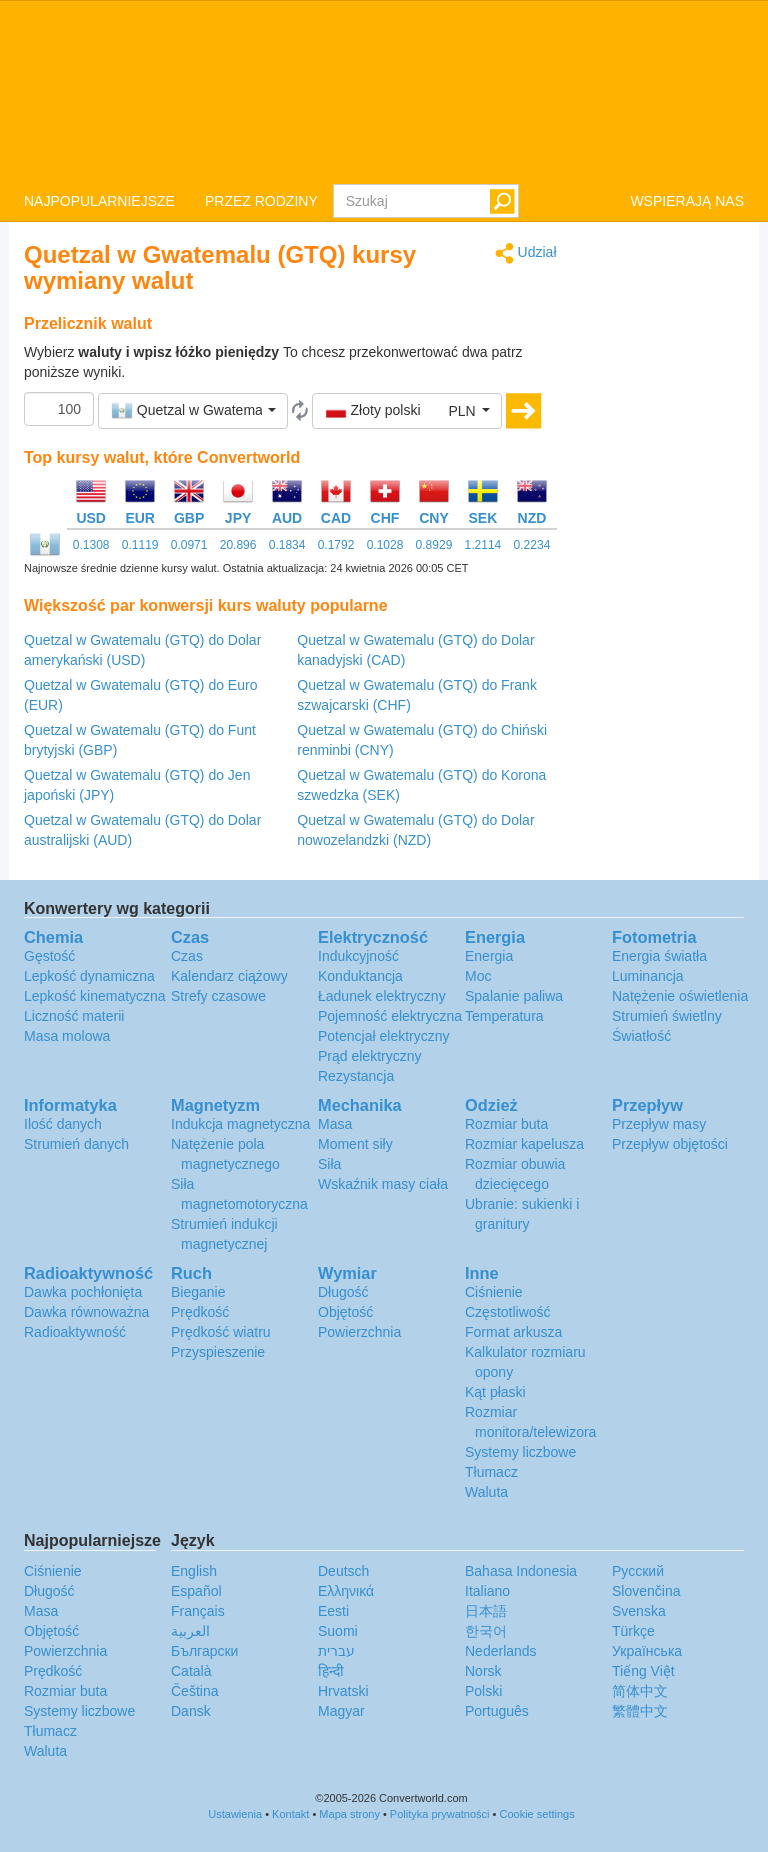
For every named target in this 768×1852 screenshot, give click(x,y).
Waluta (486, 1492)
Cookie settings (536, 1814)
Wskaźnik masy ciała (383, 1184)
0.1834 (287, 545)
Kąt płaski (495, 1392)
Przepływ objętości (670, 1144)
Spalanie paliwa (514, 996)
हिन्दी (331, 1671)
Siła (329, 1164)
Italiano (487, 1591)
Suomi (338, 1631)
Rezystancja (356, 1076)
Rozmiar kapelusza (524, 1144)
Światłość (641, 1036)
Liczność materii (74, 1016)
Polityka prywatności (440, 1814)
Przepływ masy (659, 1124)
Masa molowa (67, 1036)
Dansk (191, 1711)
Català (191, 1671)
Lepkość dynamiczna (89, 976)
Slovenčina (646, 1591)
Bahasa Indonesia (521, 1571)
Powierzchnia (359, 1332)
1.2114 (483, 545)
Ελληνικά (346, 1591)
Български (204, 1651)
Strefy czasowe (218, 996)
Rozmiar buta (506, 1124)
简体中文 (640, 1691)
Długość (343, 1292)
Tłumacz (491, 1472)
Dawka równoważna (86, 1312)
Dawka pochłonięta (83, 1292)
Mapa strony (349, 1814)
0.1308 (91, 545)
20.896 (238, 545)
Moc (478, 976)
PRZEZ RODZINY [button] (261, 201)
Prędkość (200, 1312)
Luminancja (648, 976)
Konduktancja (360, 976)
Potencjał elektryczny (384, 1036)
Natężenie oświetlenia (680, 996)
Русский (638, 1571)
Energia (489, 956)
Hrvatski (343, 1691)
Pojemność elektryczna (390, 1016)
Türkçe (633, 1631)
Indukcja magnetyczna (240, 1124)
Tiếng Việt (643, 1671)
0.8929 (434, 545)
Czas (187, 956)
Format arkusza (513, 1332)
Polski (483, 1691)
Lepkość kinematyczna (95, 996)
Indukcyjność (358, 956)
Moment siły (355, 1144)
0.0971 (189, 545)
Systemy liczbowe (520, 1452)
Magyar (341, 1711)
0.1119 (140, 545)
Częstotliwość (508, 1312)
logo (384, 91)
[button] (193, 411)
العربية (190, 1631)
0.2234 (532, 545)
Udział (526, 253)
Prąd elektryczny (369, 1056)
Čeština (194, 1691)
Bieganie (198, 1292)
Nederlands (501, 1651)
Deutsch (343, 1571)
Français (198, 1611)
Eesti (333, 1611)
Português (497, 1711)
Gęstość (49, 956)
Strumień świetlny (667, 1016)
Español (196, 1591)
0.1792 (336, 545)
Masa (335, 1124)
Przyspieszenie (218, 1352)
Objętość (345, 1312)
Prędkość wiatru (221, 1332)
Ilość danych (63, 1124)
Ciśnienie (494, 1292)
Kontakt (290, 1814)
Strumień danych (76, 1144)
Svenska (639, 1611)
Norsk (483, 1671)
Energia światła (659, 956)
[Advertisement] (666, 542)
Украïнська (647, 1651)
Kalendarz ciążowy (229, 976)
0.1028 (385, 545)
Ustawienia (235, 1814)
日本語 (486, 1611)
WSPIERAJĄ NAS (687, 201)
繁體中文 (640, 1711)
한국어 (486, 1631)
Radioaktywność (75, 1332)
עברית (336, 1651)
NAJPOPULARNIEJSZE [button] (99, 201)
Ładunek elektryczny (382, 996)
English (194, 1571)
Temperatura (504, 1016)
